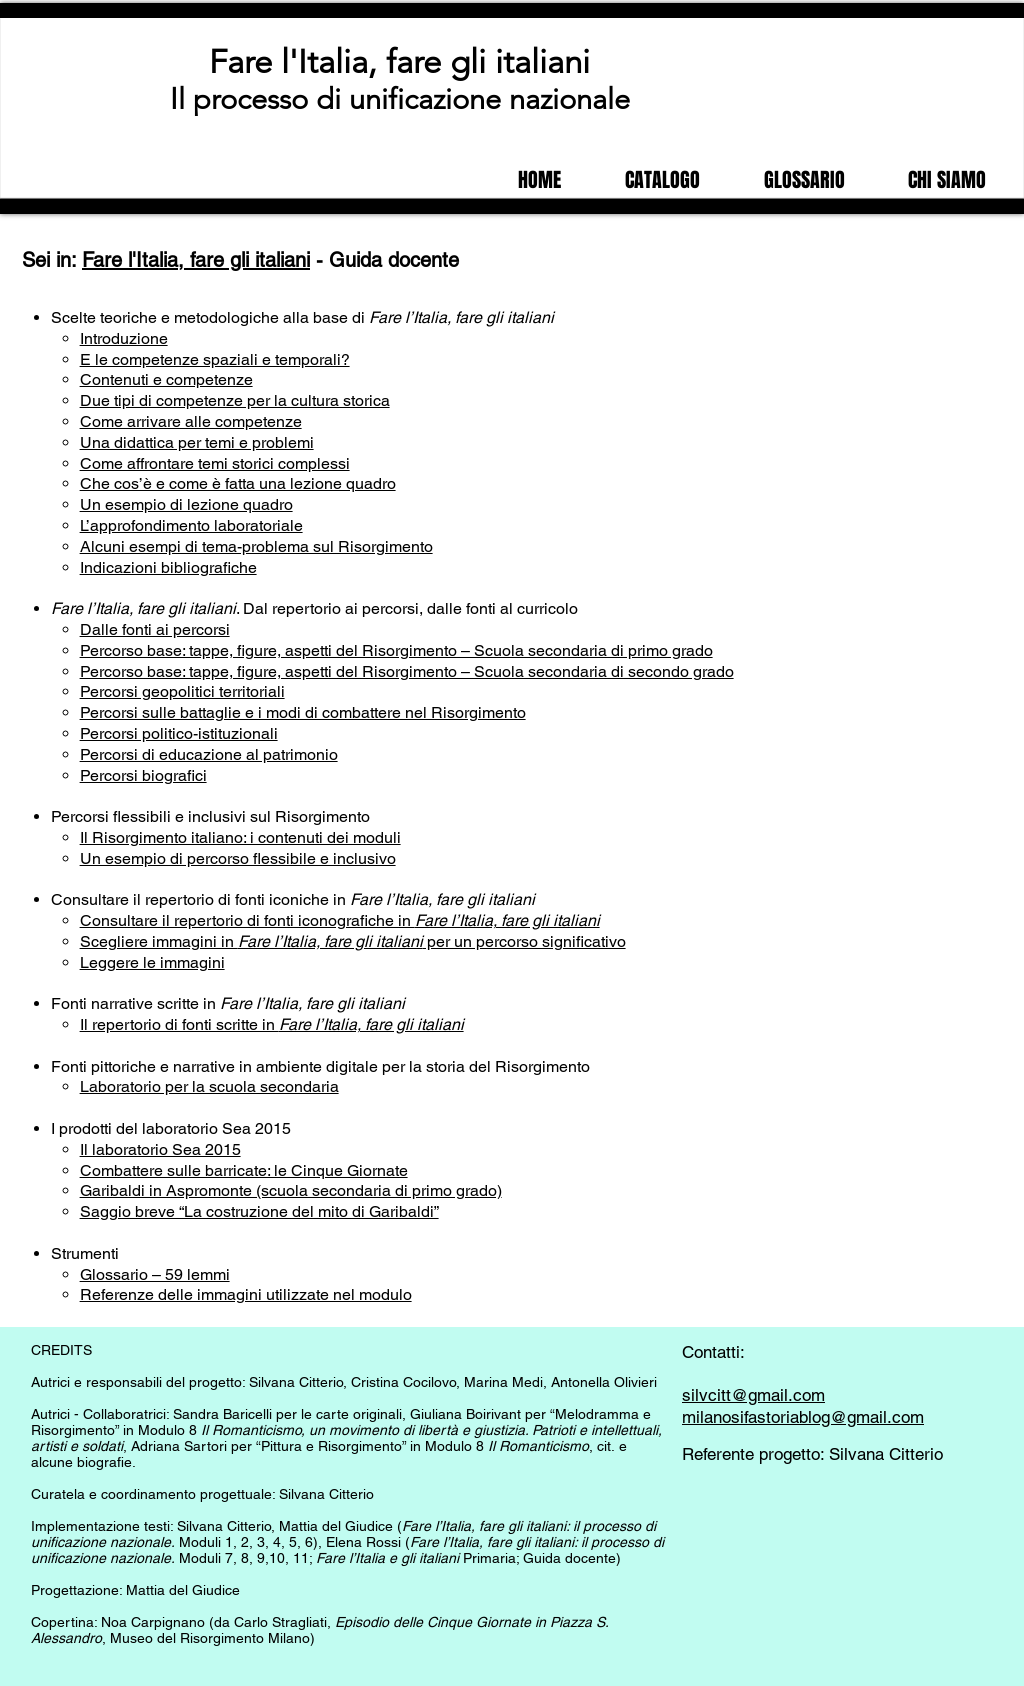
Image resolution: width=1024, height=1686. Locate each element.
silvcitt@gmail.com (753, 1395)
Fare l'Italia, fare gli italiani (399, 62)
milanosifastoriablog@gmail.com (803, 1417)
